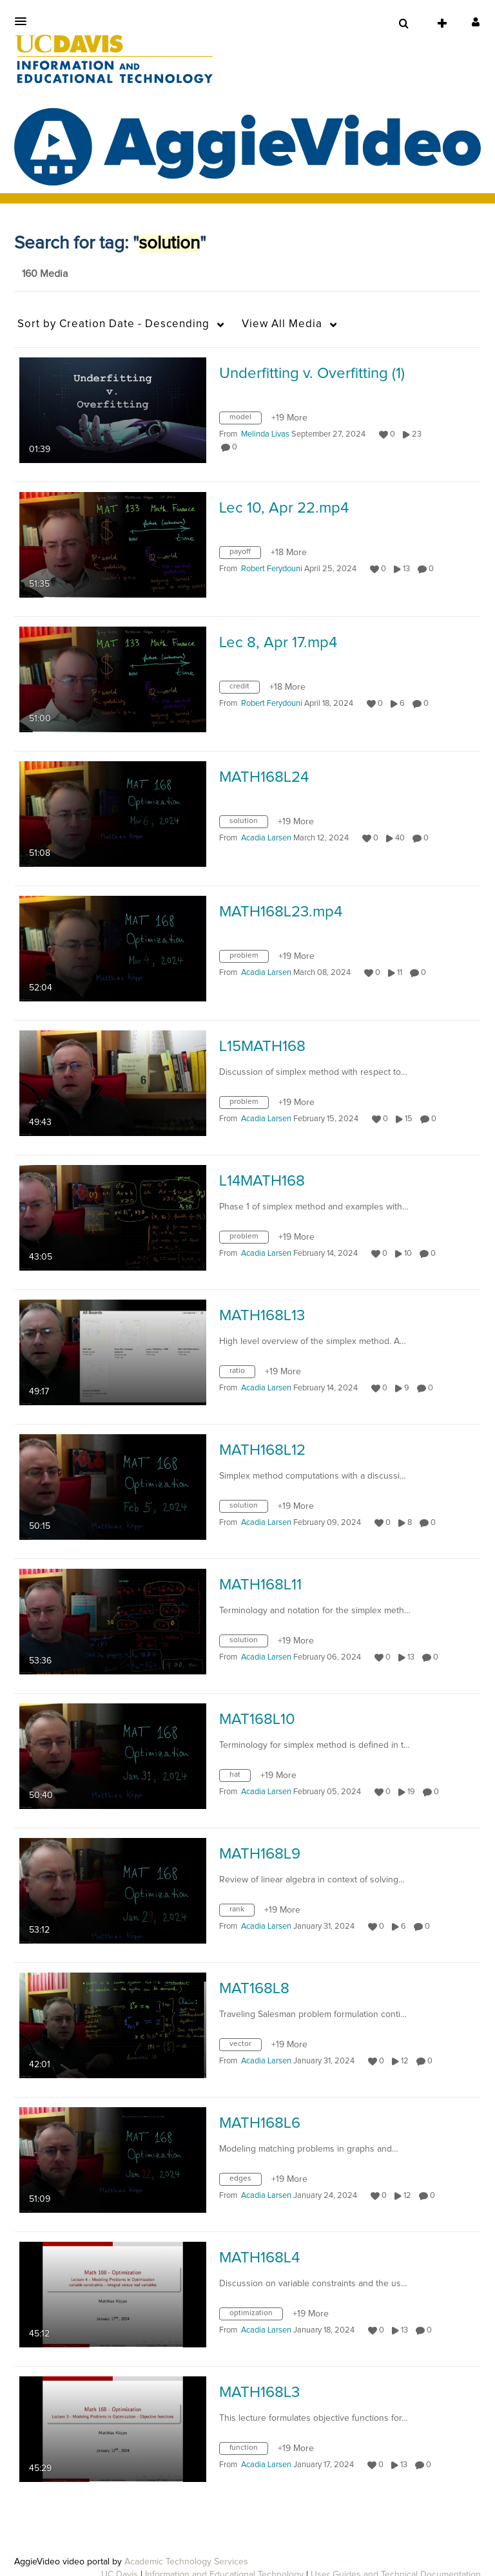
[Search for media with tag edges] (245, 2181)
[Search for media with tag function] (248, 2451)
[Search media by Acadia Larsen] (266, 838)
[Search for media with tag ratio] (242, 1374)
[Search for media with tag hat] (239, 1778)
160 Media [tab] (45, 274)
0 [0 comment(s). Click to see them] (236, 447)
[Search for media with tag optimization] (256, 2316)
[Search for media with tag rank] (241, 1912)
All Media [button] (282, 324)
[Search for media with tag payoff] (245, 555)
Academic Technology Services (186, 2561)
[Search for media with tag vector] (245, 2047)
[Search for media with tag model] (245, 420)
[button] (24, 21)
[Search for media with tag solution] (248, 824)
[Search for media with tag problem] (248, 958)
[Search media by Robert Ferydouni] (271, 569)
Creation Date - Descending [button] (113, 324)
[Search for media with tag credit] (244, 689)
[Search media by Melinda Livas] (265, 434)
